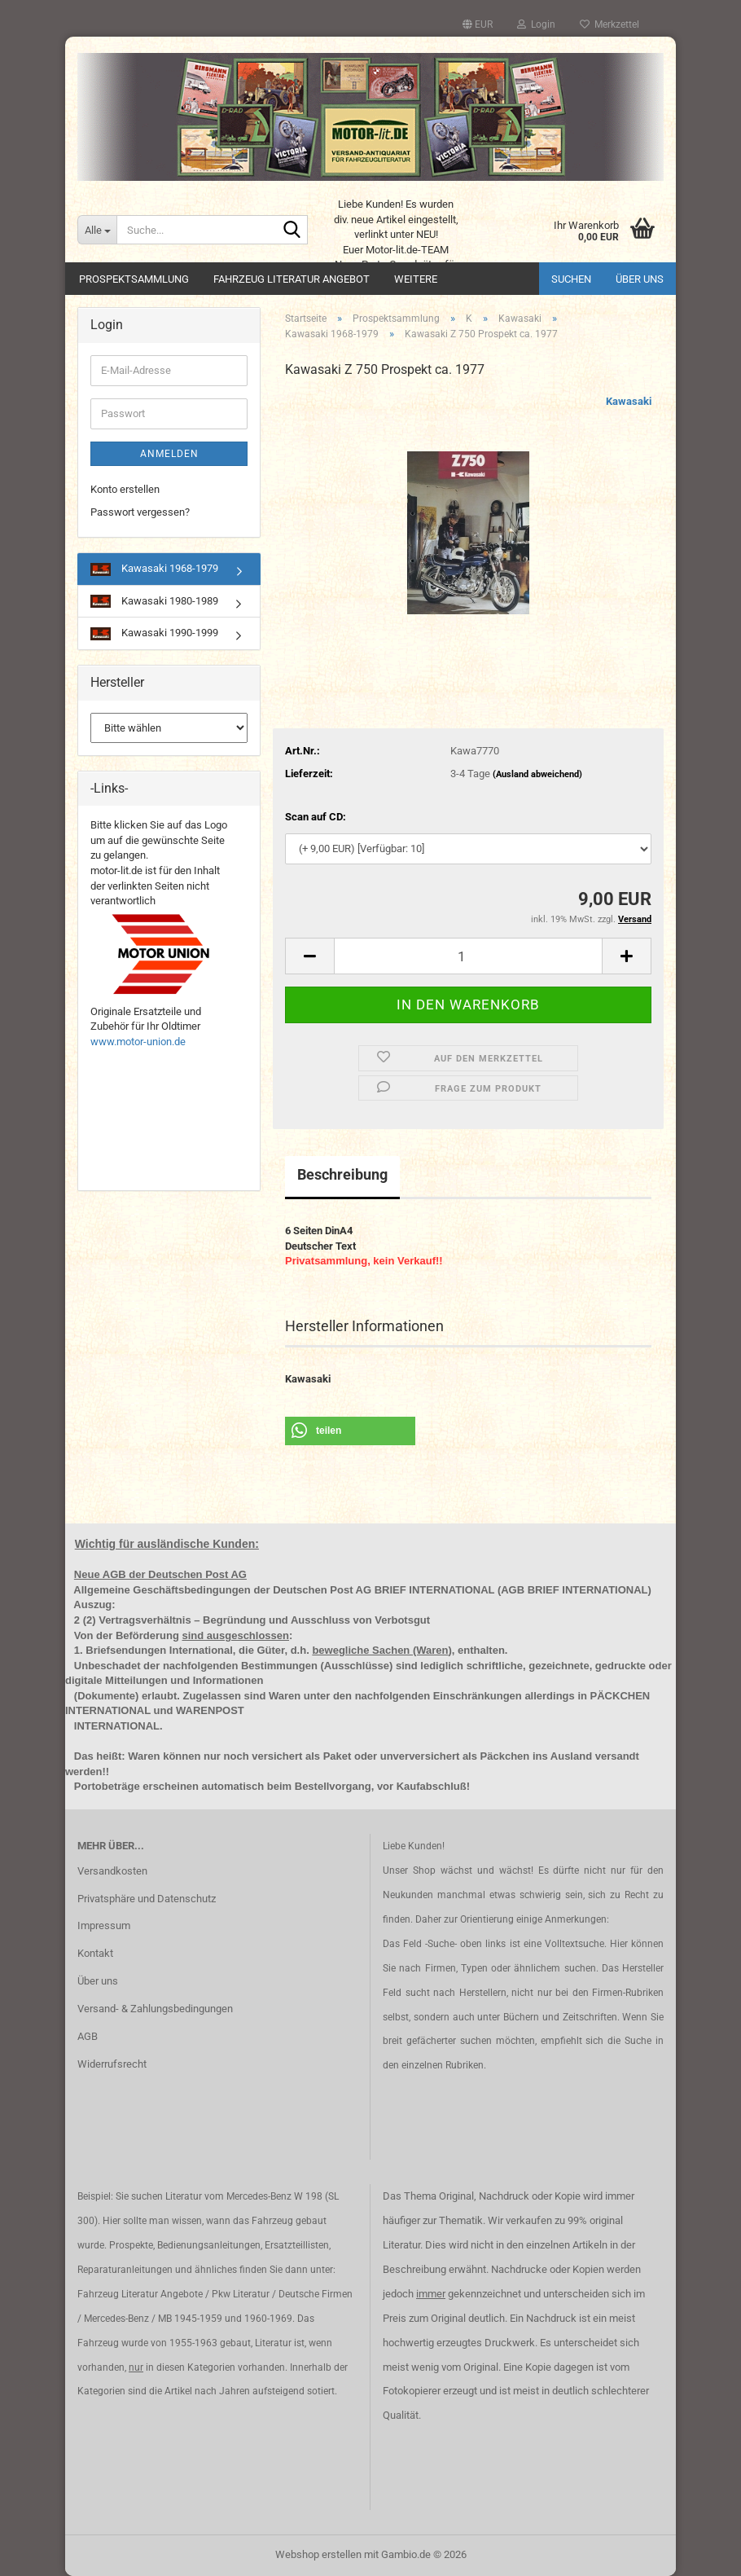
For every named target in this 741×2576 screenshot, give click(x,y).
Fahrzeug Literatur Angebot (291, 279)
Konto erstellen (125, 489)
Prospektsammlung (134, 279)
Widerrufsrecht (112, 2064)
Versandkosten (112, 1871)
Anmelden (169, 453)
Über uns (640, 279)
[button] (477, 24)
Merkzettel (609, 24)
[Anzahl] (468, 956)
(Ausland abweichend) (537, 774)
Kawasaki (628, 401)
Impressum (103, 1925)
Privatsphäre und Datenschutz (146, 1898)
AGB (87, 2036)
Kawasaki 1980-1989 (154, 602)
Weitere (415, 279)
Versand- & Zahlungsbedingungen (155, 2008)
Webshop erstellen (318, 2554)
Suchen (571, 279)
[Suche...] (96, 229)
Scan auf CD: (315, 817)
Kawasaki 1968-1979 (154, 569)
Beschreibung (342, 1174)
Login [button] (536, 24)
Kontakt (95, 1953)
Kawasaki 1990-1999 (154, 633)
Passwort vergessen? (140, 512)
